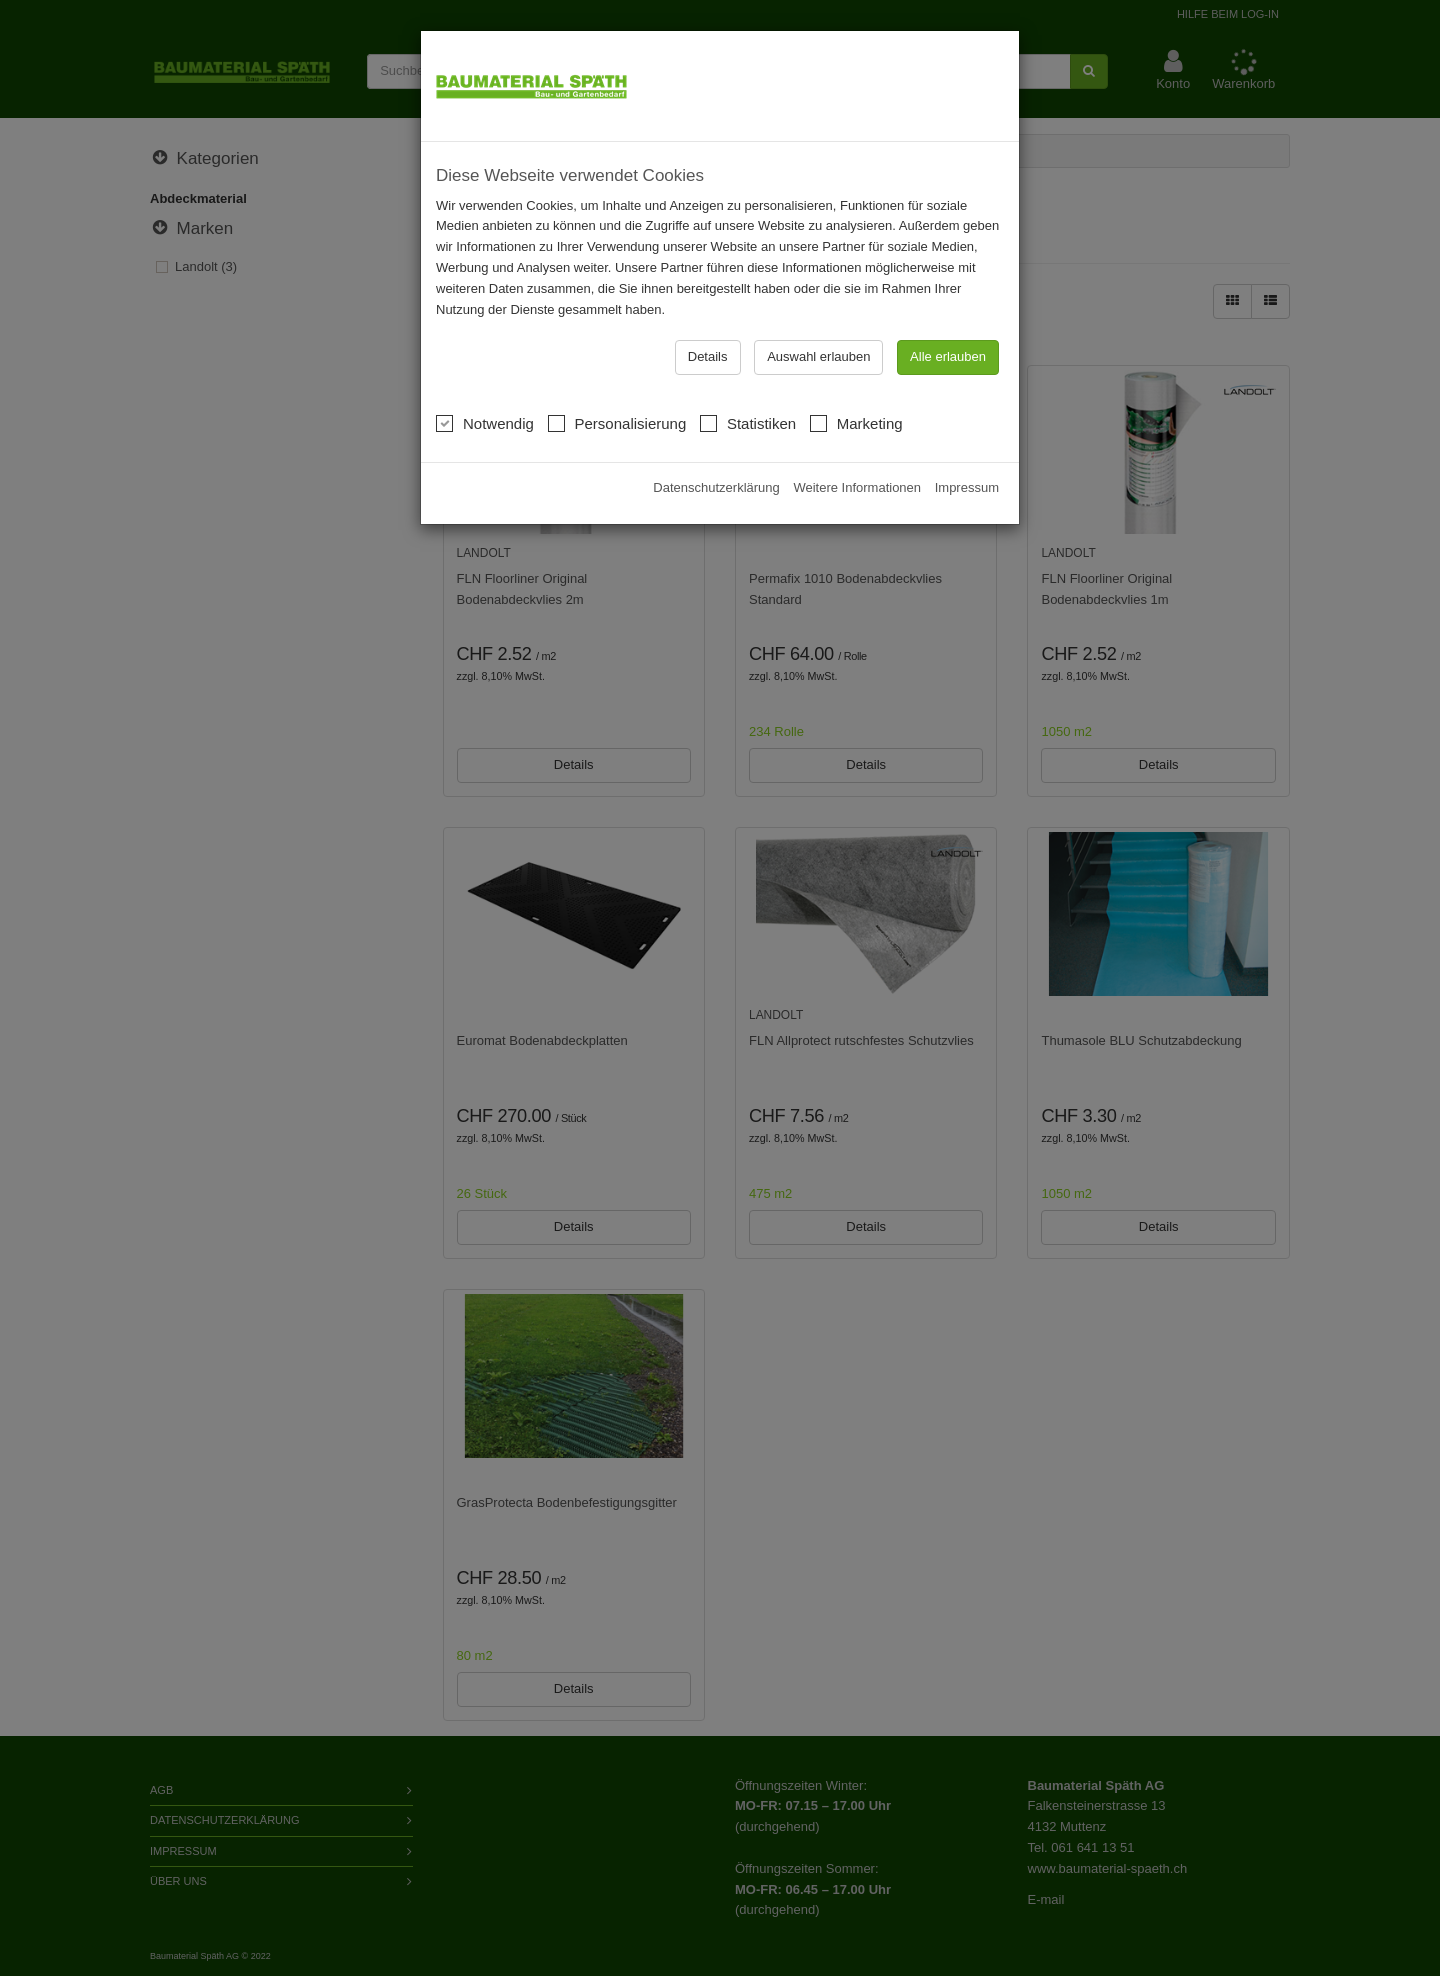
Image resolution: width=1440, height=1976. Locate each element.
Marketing (856, 375)
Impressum (967, 441)
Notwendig (485, 375)
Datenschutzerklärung (716, 441)
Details (708, 310)
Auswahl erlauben (818, 310)
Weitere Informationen (857, 441)
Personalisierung (617, 375)
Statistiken (748, 375)
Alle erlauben (948, 310)
